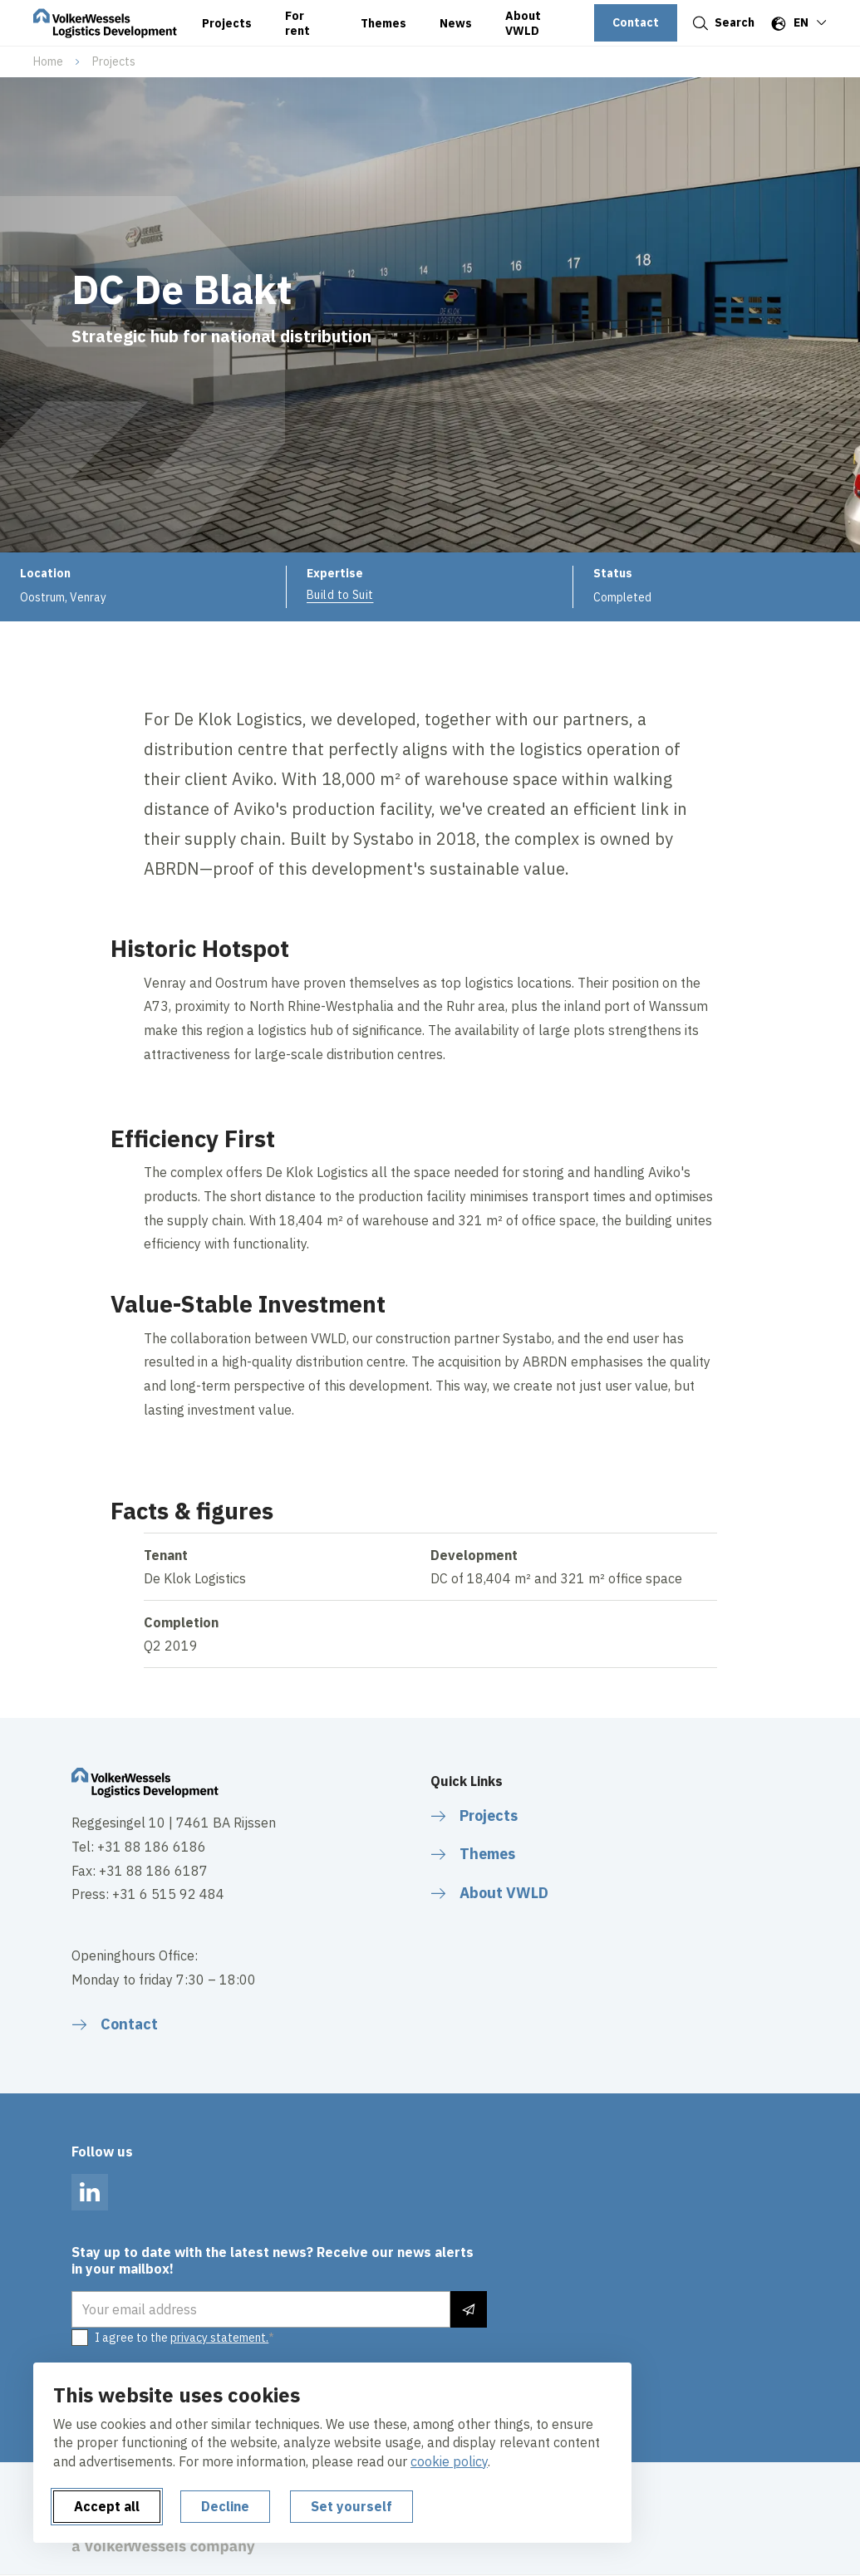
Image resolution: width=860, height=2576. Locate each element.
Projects (113, 61)
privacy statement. (219, 2337)
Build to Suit (340, 594)
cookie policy (449, 2461)
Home (48, 61)
